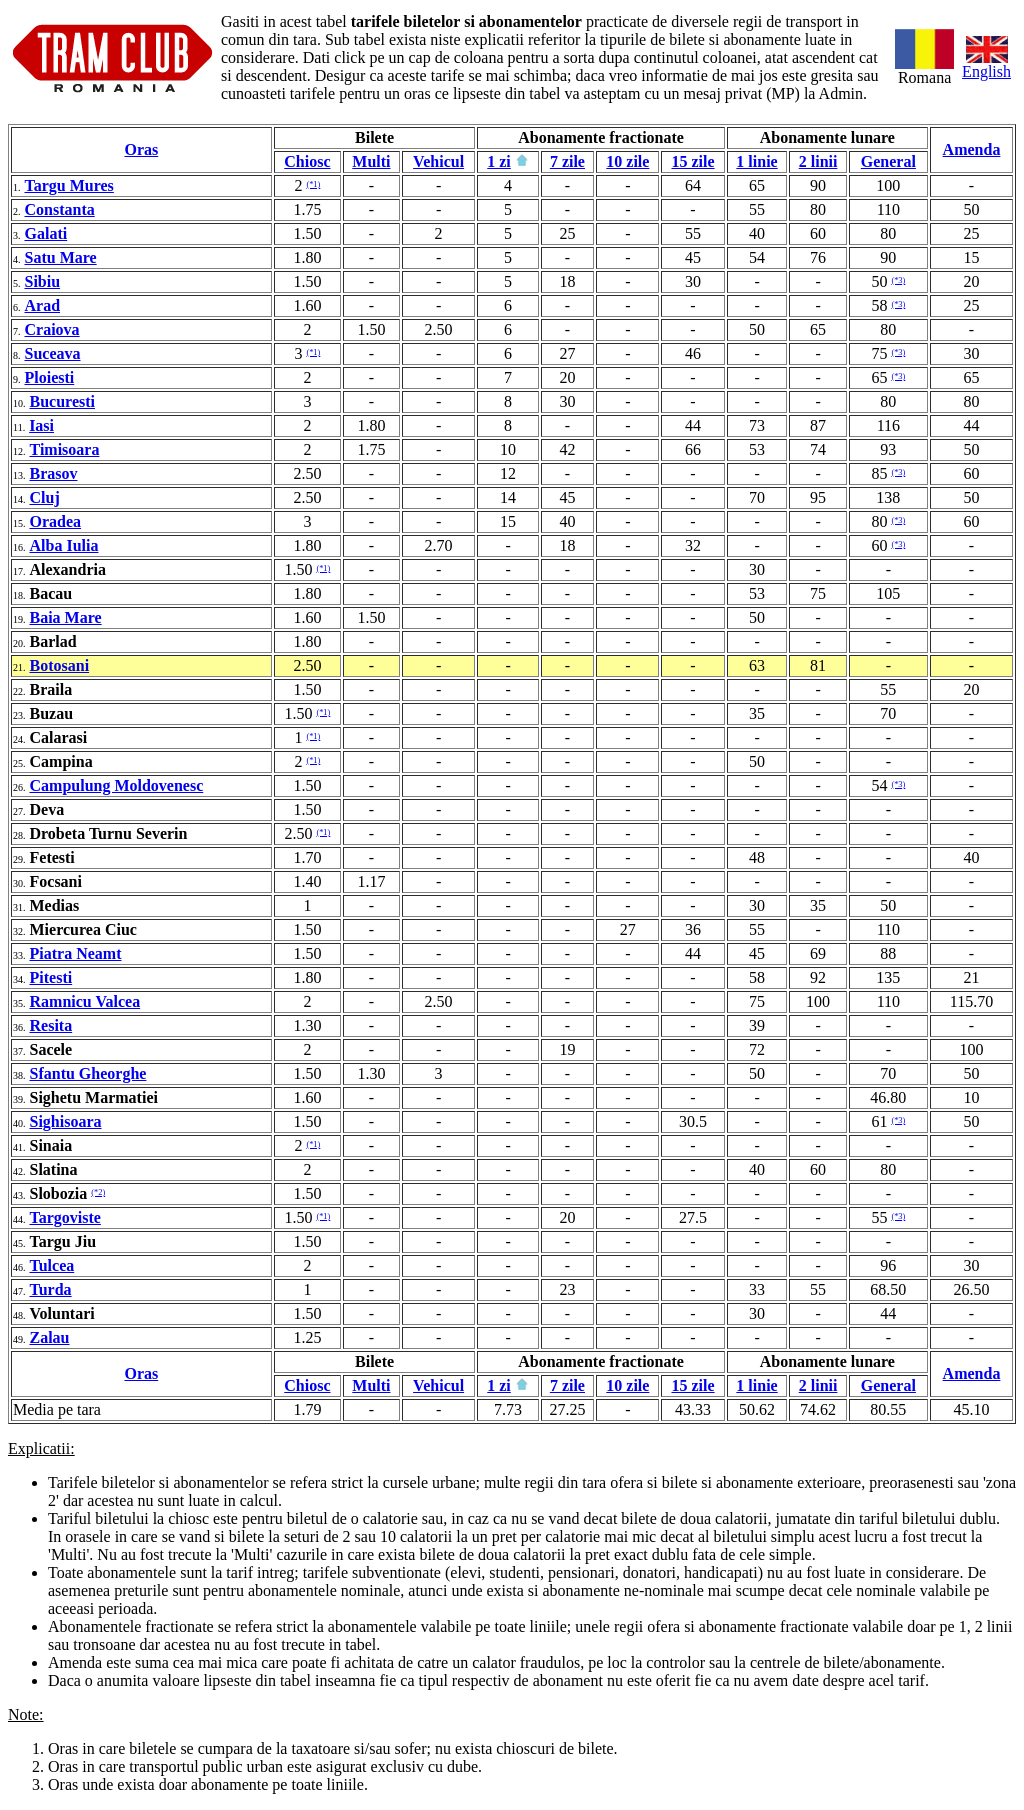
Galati (46, 233)
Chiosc (307, 161)
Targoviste (65, 1217)
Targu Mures (69, 185)
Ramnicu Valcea (85, 1001)
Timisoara (65, 449)
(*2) (98, 1192)
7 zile (567, 161)
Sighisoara (66, 1121)
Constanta (60, 209)
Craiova (52, 329)
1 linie (756, 161)
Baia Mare (66, 617)
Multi (371, 161)
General (888, 161)
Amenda (972, 149)
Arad (43, 305)
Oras (141, 149)
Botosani (60, 665)
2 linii (818, 161)
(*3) (898, 280)
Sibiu (43, 281)
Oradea (56, 521)
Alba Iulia (64, 545)
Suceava (53, 353)
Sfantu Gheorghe (88, 1073)
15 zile (692, 161)
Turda (51, 1289)
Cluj (45, 497)
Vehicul (438, 161)
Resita (51, 1025)
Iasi (41, 425)
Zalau (50, 1337)
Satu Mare (61, 257)
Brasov (54, 473)
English (986, 64)
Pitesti (51, 977)
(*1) (313, 184)
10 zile (627, 161)
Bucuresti (62, 401)
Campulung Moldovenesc (117, 785)
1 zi (499, 161)
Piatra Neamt (76, 953)
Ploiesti (50, 377)
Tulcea (52, 1265)
